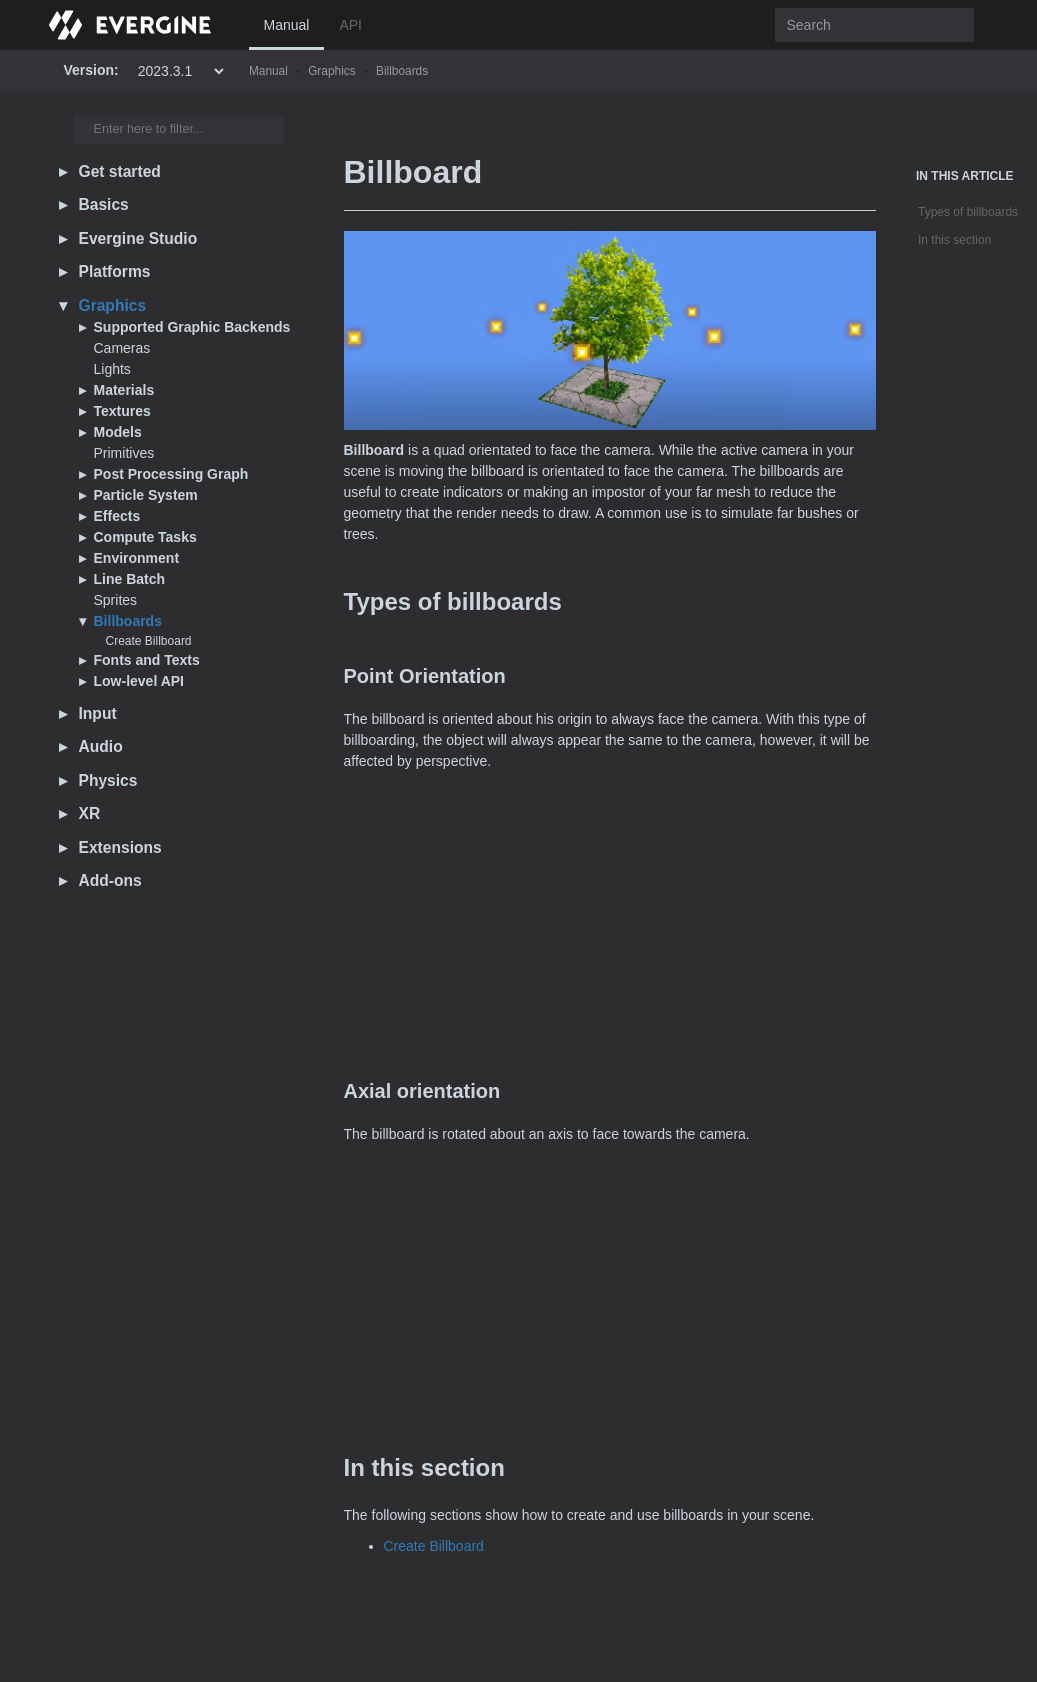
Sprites (116, 600)
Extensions (120, 847)
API (350, 25)
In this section (954, 240)
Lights (112, 369)
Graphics (332, 71)
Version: (91, 70)
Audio (101, 746)
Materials (124, 390)
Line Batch (130, 579)
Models (118, 432)
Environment (137, 558)
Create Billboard (149, 641)
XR (90, 813)
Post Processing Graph (171, 474)
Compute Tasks (145, 537)
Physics (108, 780)
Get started (120, 171)
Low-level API (139, 681)
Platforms (115, 271)
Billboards (402, 71)
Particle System (146, 495)
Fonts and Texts (147, 660)
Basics (104, 204)
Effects (117, 516)
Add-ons (110, 880)
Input (98, 713)
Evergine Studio (138, 238)
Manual (287, 25)
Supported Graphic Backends (192, 327)
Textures (122, 411)
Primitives (124, 453)
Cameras (122, 348)
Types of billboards (968, 212)
